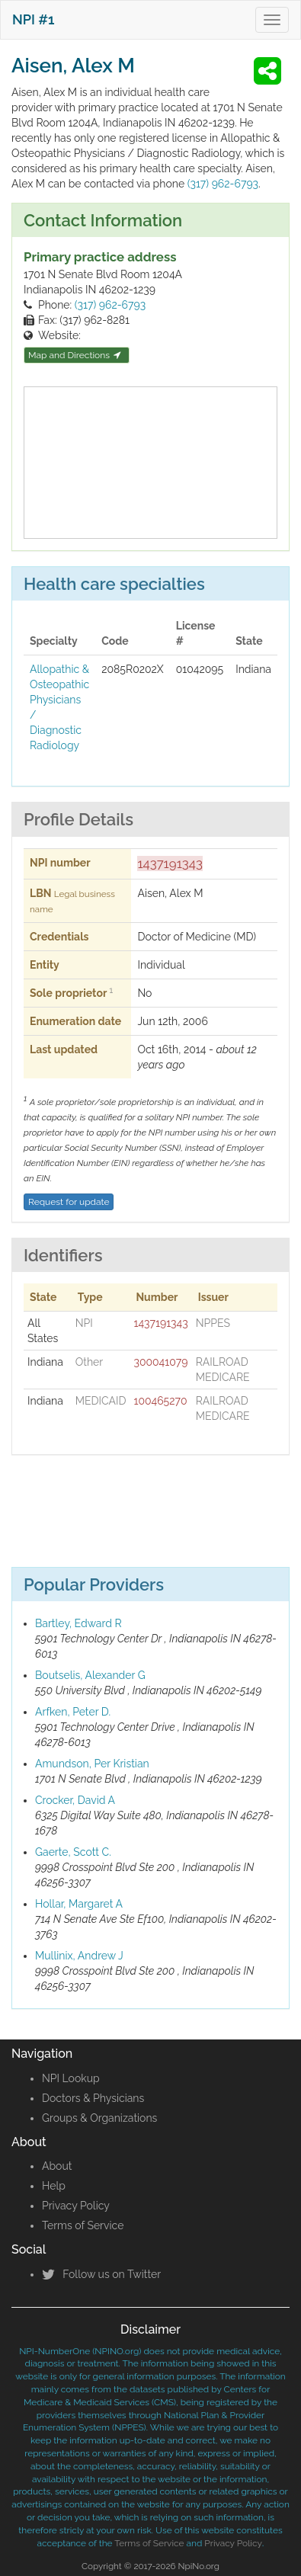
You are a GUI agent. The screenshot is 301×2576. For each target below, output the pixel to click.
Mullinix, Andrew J (79, 1956)
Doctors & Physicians (93, 2098)
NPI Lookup (71, 2078)
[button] (270, 71)
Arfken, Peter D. (72, 1712)
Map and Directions (74, 355)
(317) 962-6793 (222, 184)
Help (54, 2186)
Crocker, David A (75, 1800)
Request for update (68, 1202)
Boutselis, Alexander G (90, 1675)
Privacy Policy (76, 2206)
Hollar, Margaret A (79, 1904)
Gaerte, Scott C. (73, 1852)
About (57, 2166)
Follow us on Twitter (101, 2274)
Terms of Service (82, 2225)
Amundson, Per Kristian (92, 1763)
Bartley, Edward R (78, 1623)
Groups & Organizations (99, 2118)
